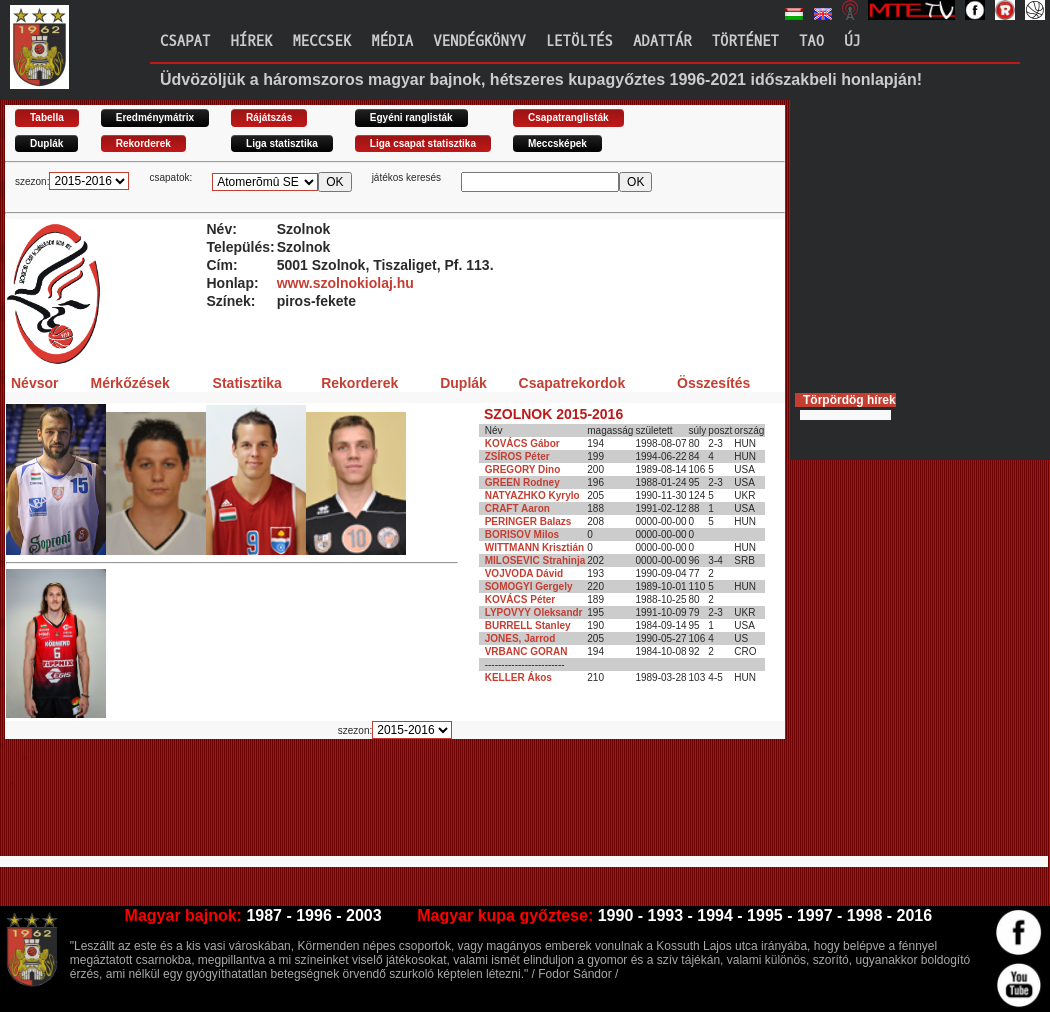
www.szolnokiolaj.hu (345, 283)
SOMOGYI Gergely (529, 586)
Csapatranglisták (568, 117)
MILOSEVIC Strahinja (535, 560)
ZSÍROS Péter (517, 456)
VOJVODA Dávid (524, 573)
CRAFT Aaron (517, 508)
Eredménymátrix (155, 117)
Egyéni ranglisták (411, 117)
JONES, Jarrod (520, 638)
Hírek (251, 41)
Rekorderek (143, 143)
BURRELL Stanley (528, 625)
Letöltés (579, 41)
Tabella (47, 117)
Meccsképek (557, 143)
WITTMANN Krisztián (534, 547)
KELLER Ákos (518, 677)
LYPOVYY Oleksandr (534, 612)
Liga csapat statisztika (423, 143)
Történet (745, 41)
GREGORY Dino (523, 469)
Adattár (662, 41)
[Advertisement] (369, 806)
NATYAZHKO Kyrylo (532, 495)
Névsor (34, 383)
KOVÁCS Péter (520, 599)
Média (392, 41)
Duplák (46, 143)
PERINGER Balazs (528, 521)
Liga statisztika (282, 143)
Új (852, 41)
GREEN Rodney (522, 482)
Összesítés (713, 383)
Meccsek (321, 41)
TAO (811, 41)
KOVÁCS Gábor (522, 443)
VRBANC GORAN (526, 651)
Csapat (185, 41)
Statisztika (247, 383)
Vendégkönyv (479, 41)
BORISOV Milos (522, 534)
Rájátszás (269, 117)
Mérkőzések (129, 383)
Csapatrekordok (572, 383)
